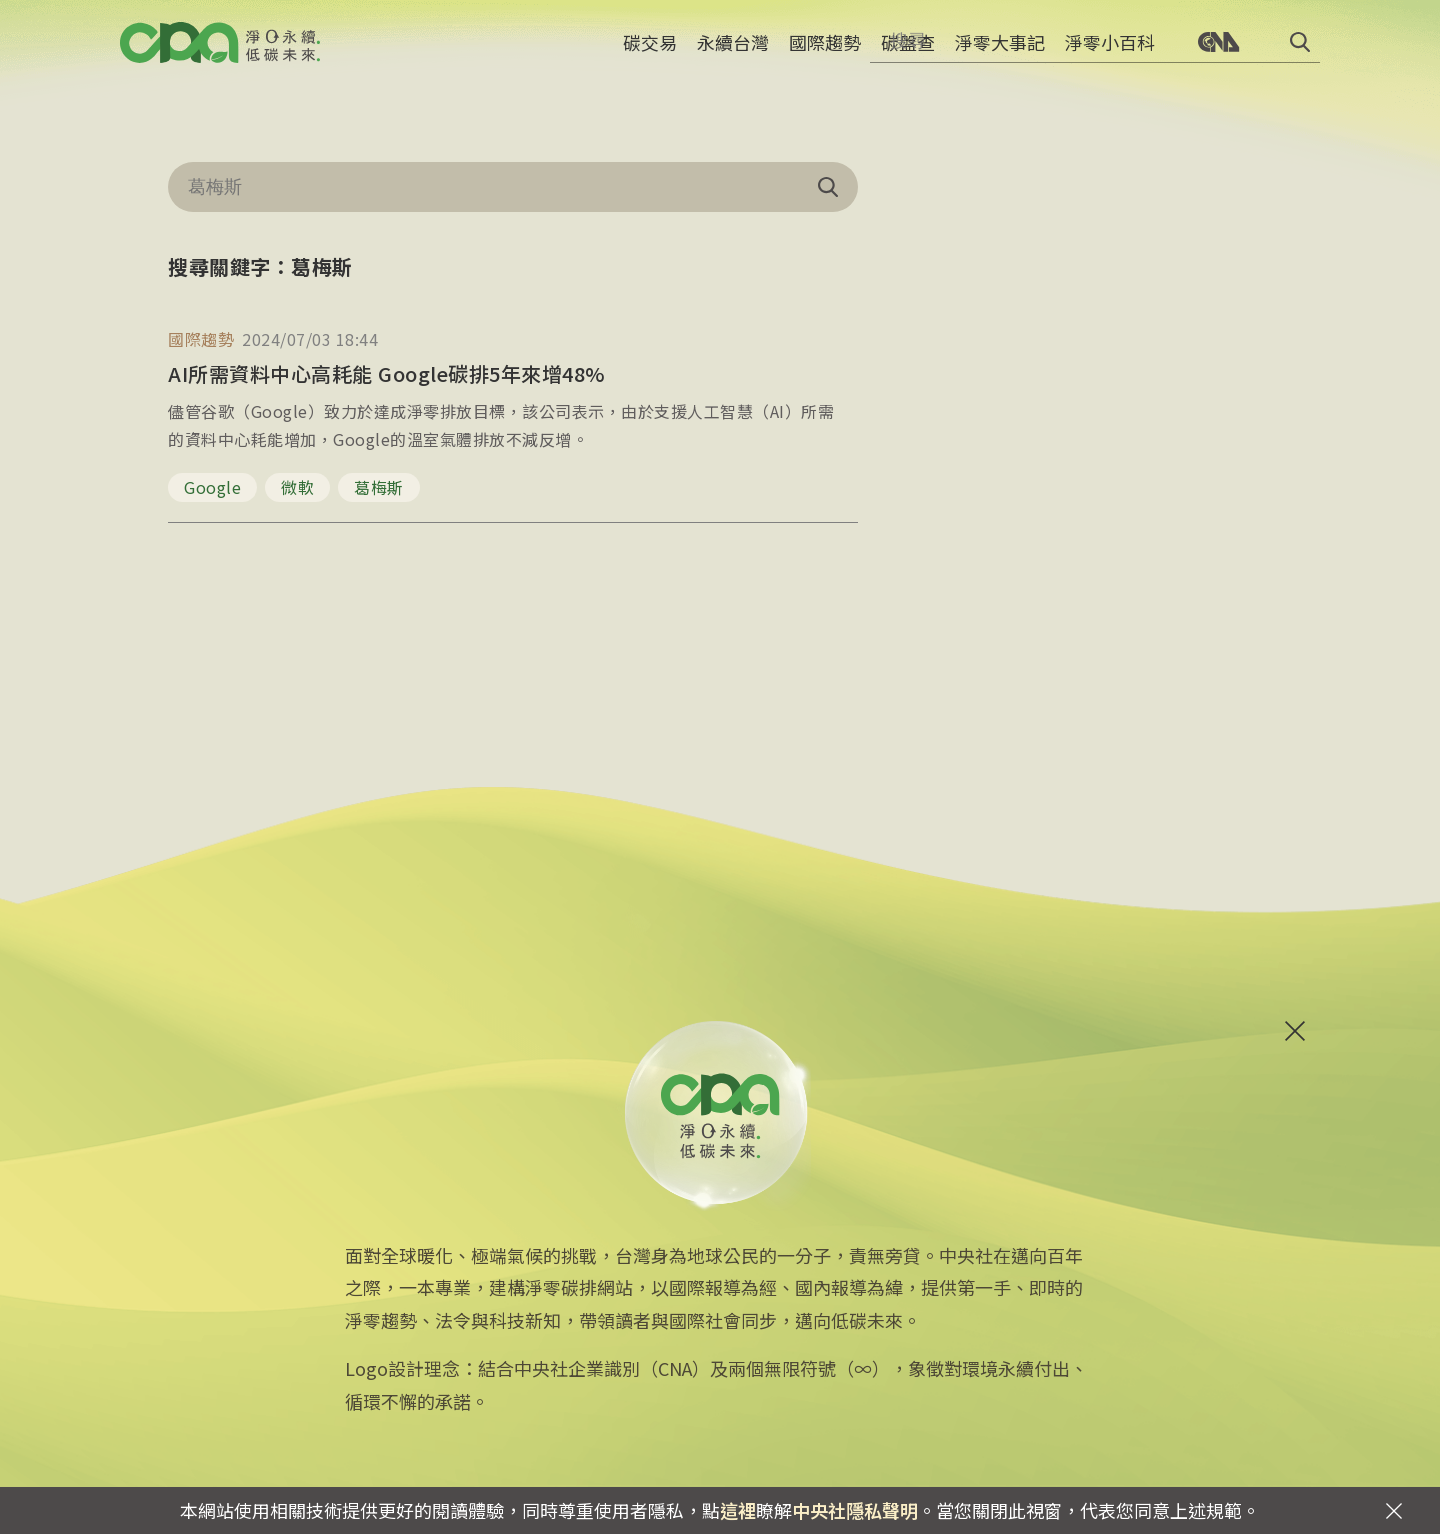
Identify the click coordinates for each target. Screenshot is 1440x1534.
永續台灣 (733, 55)
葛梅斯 (379, 487)
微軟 (297, 487)
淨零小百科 (1110, 55)
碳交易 (650, 55)
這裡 (738, 1510)
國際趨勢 (825, 55)
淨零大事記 (1000, 55)
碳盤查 (908, 55)
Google (212, 487)
